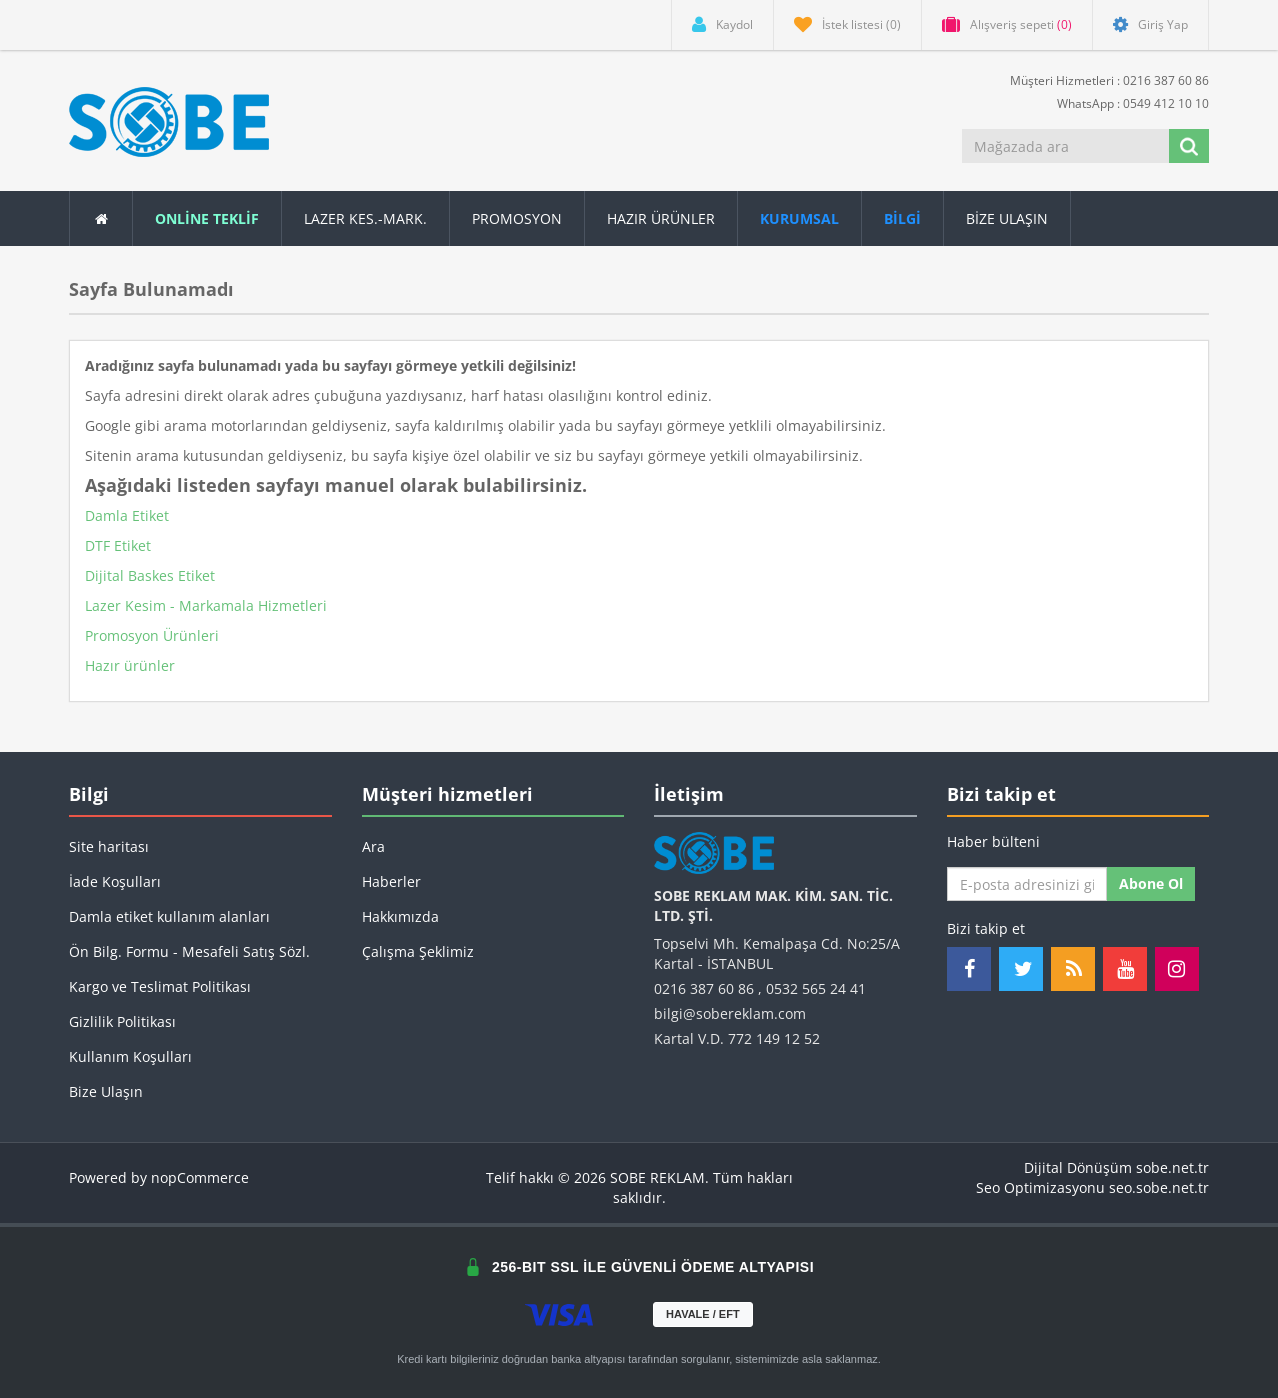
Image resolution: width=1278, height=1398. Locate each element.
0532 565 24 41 (816, 988)
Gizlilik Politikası (122, 1021)
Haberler (391, 881)
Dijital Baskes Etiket (150, 575)
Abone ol (1151, 883)
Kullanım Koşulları (130, 1056)
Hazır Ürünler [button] (661, 218)
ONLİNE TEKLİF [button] (207, 218)
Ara (373, 846)
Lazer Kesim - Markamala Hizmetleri (206, 605)
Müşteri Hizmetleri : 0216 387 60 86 (1101, 79)
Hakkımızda (400, 916)
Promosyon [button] (517, 218)
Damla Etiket (127, 515)
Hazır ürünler (130, 665)
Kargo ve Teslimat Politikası (160, 986)
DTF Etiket (118, 545)
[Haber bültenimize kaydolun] (1027, 884)
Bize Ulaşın (1007, 218)
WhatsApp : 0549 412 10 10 (1125, 102)
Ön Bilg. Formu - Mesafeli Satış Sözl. (189, 951)
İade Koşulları (115, 881)
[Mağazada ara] (1067, 146)
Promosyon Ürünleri (152, 635)
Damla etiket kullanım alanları (169, 916)
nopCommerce (200, 1177)
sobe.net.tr (1172, 1167)
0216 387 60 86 (704, 988)
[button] (903, 218)
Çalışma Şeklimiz (418, 951)
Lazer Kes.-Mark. (365, 218)
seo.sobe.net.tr (1159, 1187)
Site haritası (109, 846)
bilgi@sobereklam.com (730, 1013)
